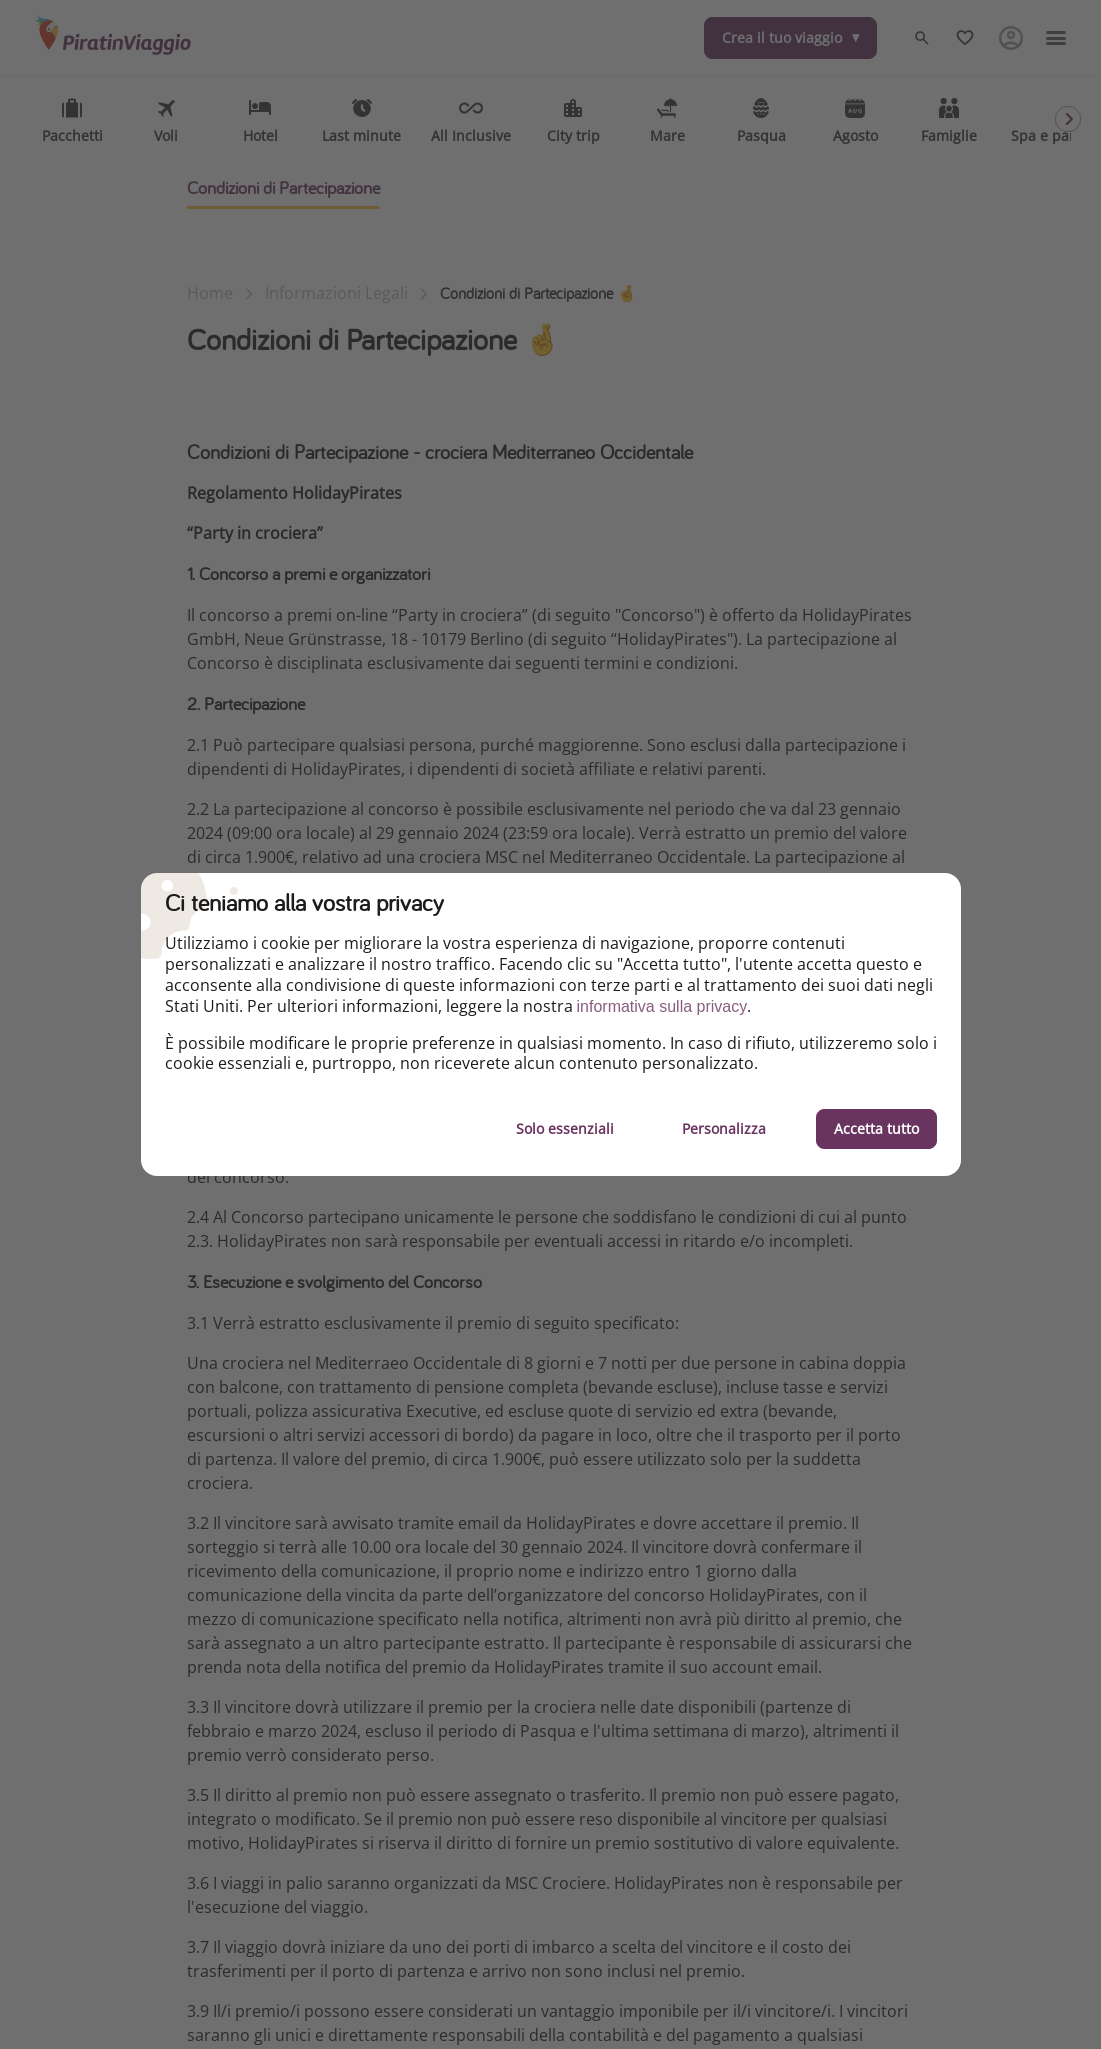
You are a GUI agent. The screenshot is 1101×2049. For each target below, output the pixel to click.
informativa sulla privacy (662, 1006)
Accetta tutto (876, 1128)
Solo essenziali (565, 1128)
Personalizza (724, 1128)
